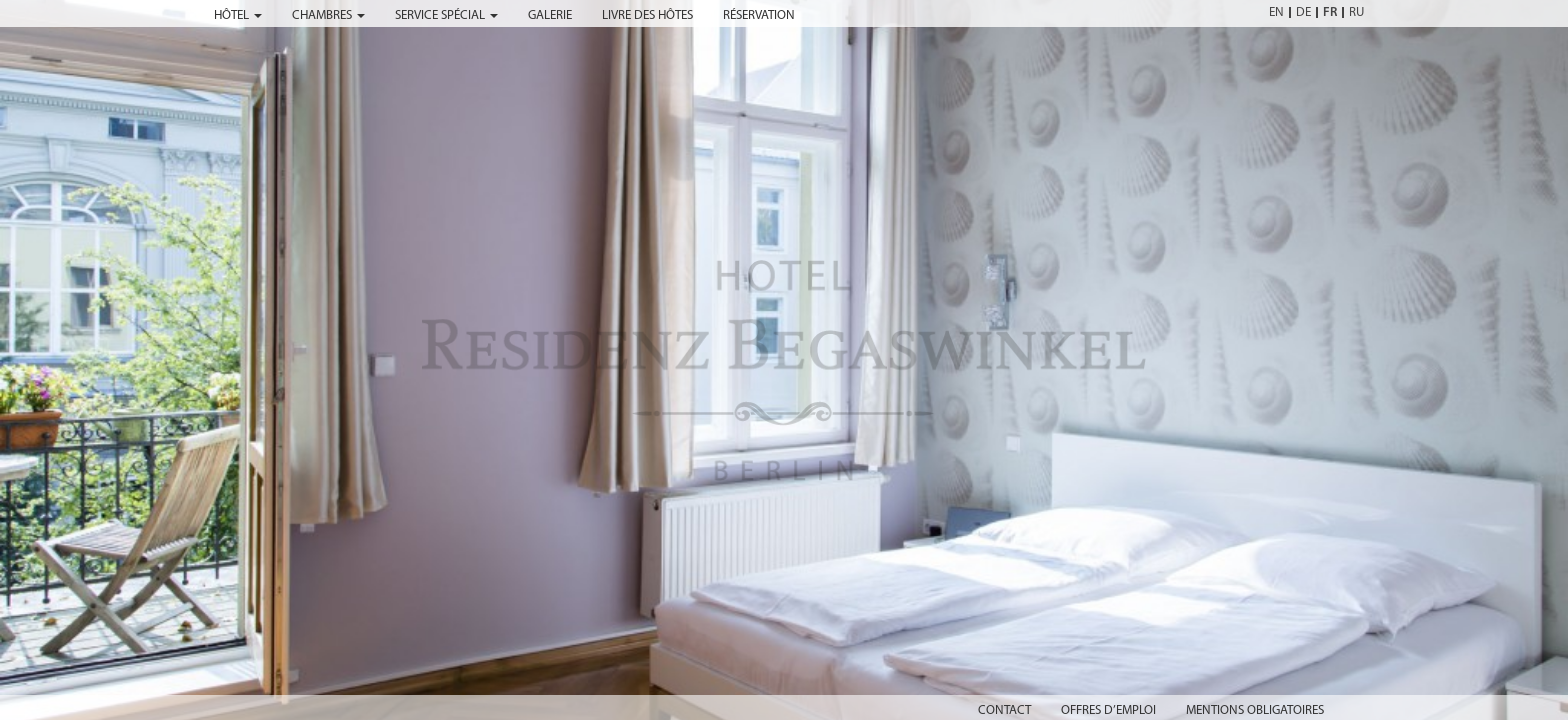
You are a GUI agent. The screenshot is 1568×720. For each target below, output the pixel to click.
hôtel (238, 15)
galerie (550, 15)
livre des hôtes (647, 15)
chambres (328, 15)
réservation (759, 15)
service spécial (446, 15)
